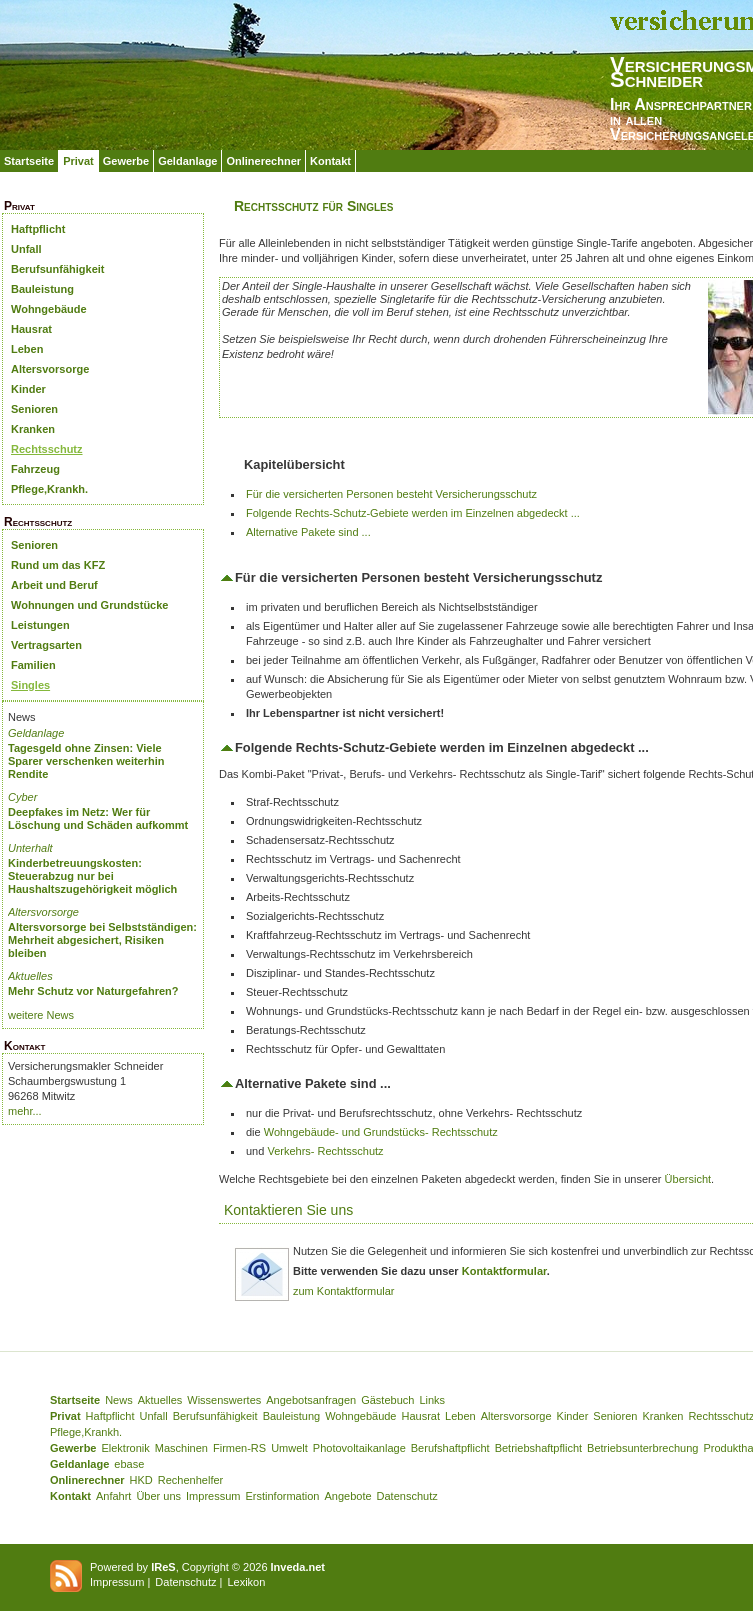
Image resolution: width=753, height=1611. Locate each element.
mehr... (25, 1111)
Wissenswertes (224, 1400)
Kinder (28, 389)
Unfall (26, 249)
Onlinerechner (263, 161)
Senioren (34, 409)
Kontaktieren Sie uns (288, 1210)
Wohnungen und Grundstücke (89, 605)
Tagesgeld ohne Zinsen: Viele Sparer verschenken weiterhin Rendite (86, 761)
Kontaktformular (504, 1271)
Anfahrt (113, 1496)
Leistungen (40, 625)
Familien (33, 665)
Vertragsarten (46, 645)
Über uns (158, 1496)
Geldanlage (187, 161)
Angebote (347, 1496)
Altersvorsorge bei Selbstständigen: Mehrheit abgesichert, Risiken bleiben (102, 940)
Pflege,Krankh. (49, 489)
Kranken (33, 429)
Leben (27, 349)
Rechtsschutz (47, 449)
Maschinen (181, 1448)
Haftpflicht (38, 229)
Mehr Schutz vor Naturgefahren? (93, 991)
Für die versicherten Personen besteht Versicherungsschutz (391, 494)
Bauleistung (42, 289)
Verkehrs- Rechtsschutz (325, 1151)
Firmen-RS (239, 1448)
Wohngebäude (49, 309)
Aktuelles (30, 976)
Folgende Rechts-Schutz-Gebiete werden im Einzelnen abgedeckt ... (413, 513)
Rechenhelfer (190, 1480)
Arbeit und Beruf (54, 585)
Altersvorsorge (50, 369)
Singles (30, 685)
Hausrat (31, 329)
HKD (141, 1480)
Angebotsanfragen (311, 1400)
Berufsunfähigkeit (58, 269)
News (119, 1400)
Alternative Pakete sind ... (308, 532)
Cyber (22, 797)
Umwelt (289, 1448)
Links (432, 1400)
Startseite (29, 161)
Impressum (213, 1496)
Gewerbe (126, 161)
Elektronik (125, 1448)
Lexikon (246, 1582)
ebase (129, 1464)
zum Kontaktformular (343, 1291)
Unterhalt (30, 848)
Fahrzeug (35, 469)
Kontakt (330, 161)
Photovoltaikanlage (359, 1448)
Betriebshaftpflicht (538, 1448)
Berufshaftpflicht (450, 1448)
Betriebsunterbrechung (642, 1448)
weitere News (41, 1015)
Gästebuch (387, 1400)
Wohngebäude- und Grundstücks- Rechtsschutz (381, 1132)
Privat (78, 161)
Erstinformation (282, 1496)
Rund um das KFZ (58, 565)
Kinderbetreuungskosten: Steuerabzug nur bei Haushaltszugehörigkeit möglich (92, 876)
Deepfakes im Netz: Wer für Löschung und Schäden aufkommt (98, 818)
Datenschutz (407, 1496)
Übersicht (688, 1179)
